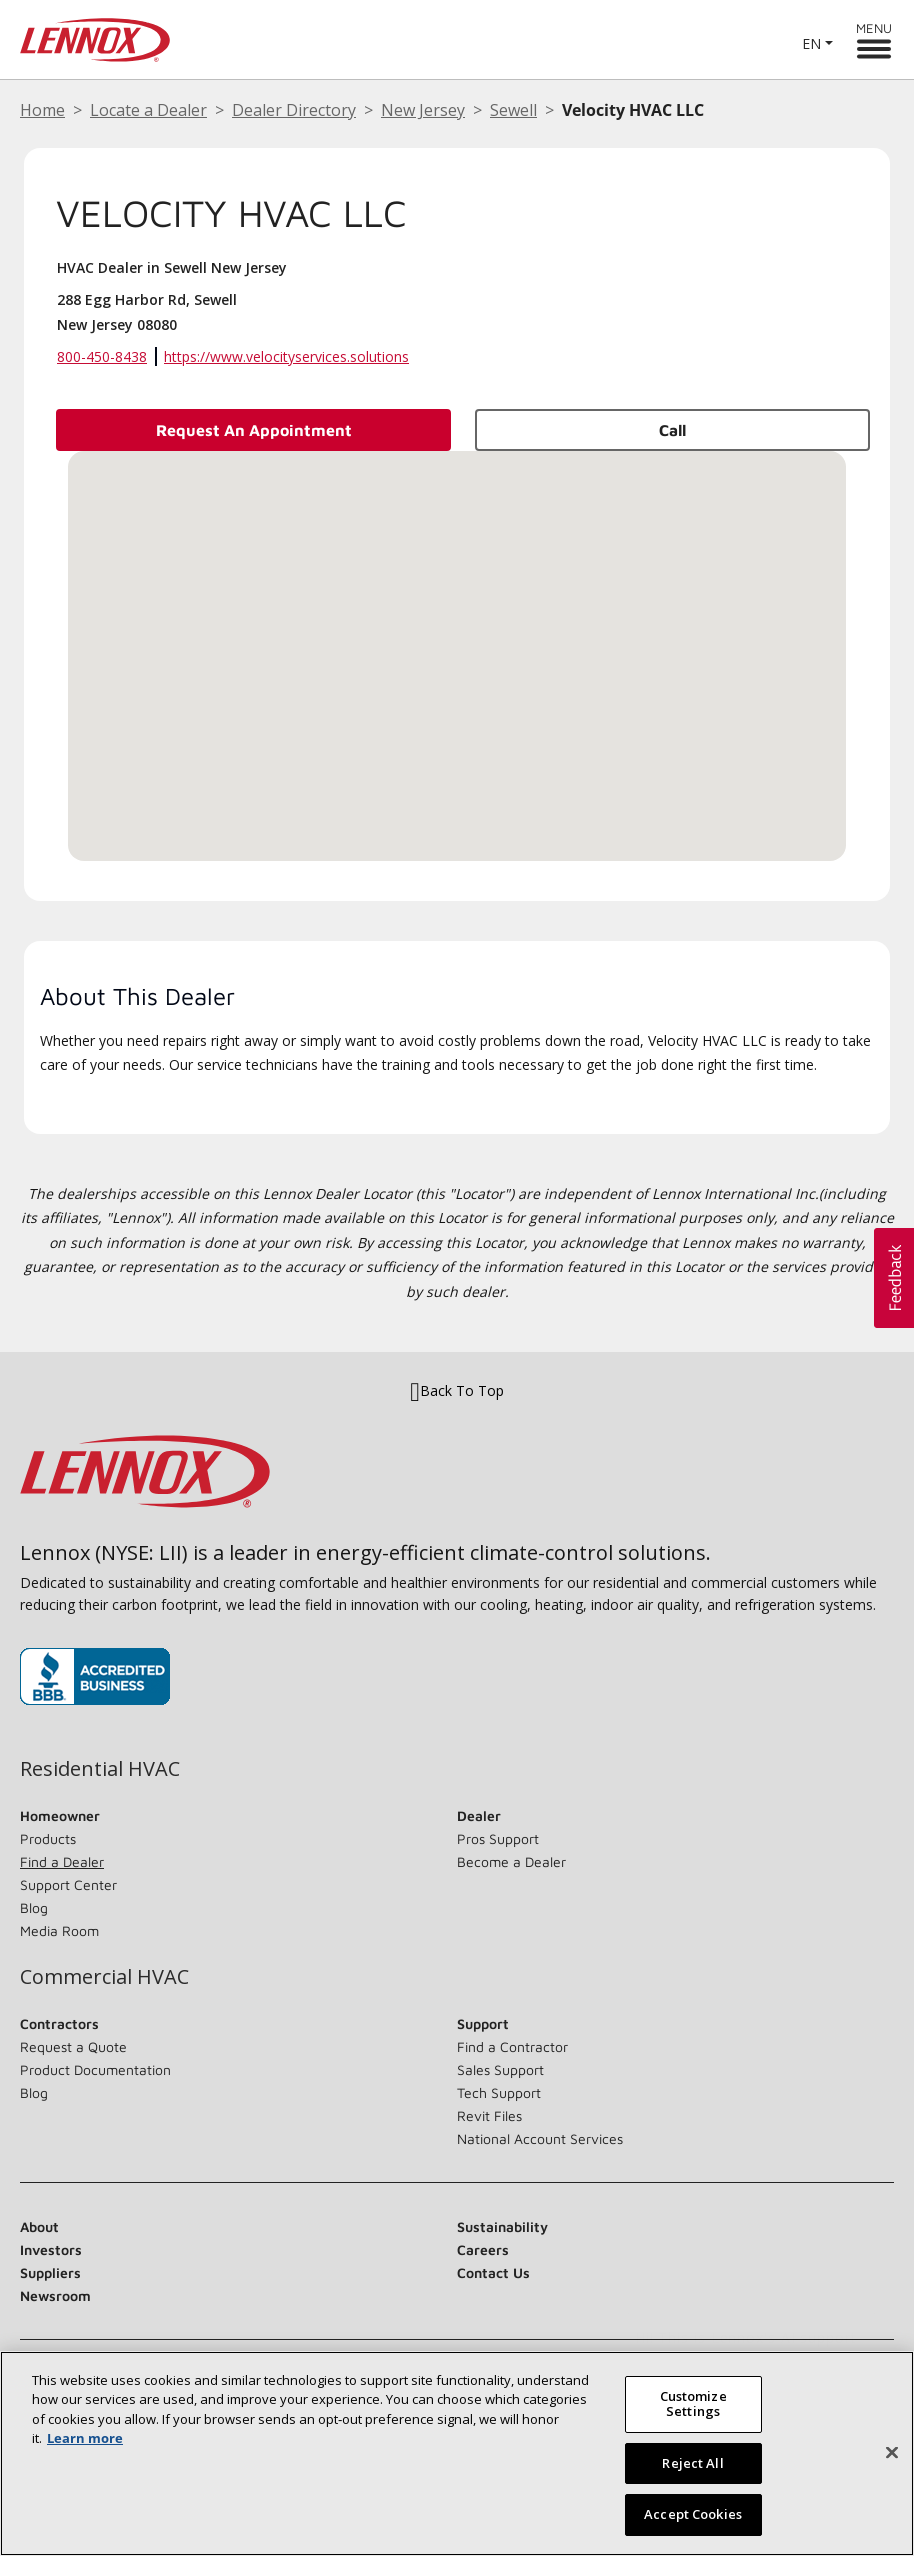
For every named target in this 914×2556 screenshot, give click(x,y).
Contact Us (493, 2272)
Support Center (68, 1884)
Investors (51, 2249)
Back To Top (457, 1391)
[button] (457, 637)
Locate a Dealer (148, 110)
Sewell (513, 110)
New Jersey (423, 110)
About (39, 2226)
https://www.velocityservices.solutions (286, 356)
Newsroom (55, 2295)
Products (48, 1838)
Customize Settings (693, 2404)
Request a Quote (73, 2046)
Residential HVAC (100, 1769)
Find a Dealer (62, 1861)
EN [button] (811, 43)
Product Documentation (95, 2069)
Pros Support (498, 1838)
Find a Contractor (512, 2046)
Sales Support (500, 2069)
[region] (457, 2453)
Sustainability (502, 2226)
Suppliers (50, 2272)
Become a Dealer (511, 1861)
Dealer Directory (294, 110)
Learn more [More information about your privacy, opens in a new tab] (85, 2438)
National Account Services (540, 2138)
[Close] (892, 2453)
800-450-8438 (102, 356)
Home (42, 110)
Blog (34, 1907)
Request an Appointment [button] (254, 430)
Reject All (692, 2463)
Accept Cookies (693, 2514)
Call (672, 430)
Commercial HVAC (104, 1977)
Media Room (59, 1930)
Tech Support (499, 2092)
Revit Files (489, 2115)
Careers (483, 2249)
